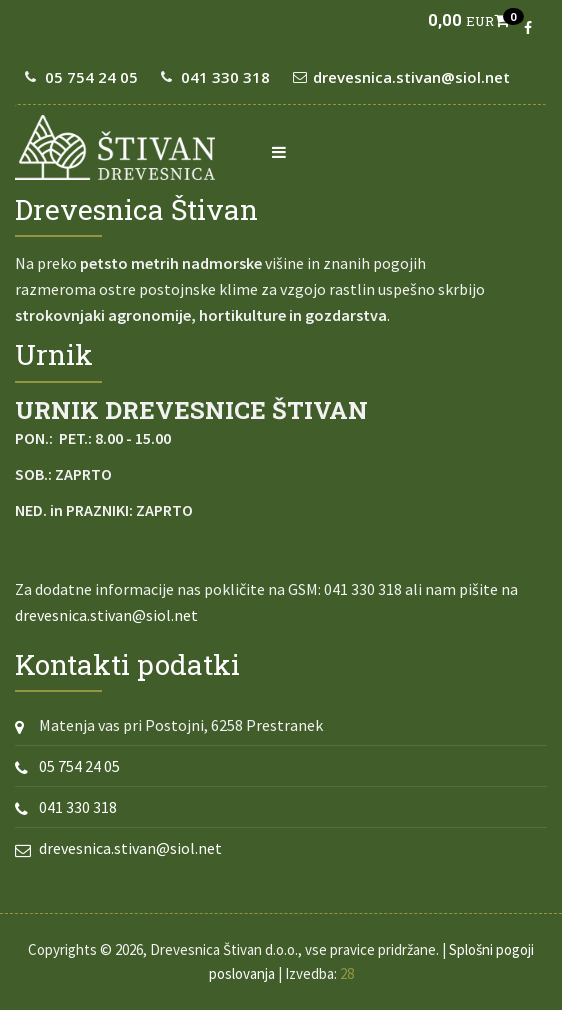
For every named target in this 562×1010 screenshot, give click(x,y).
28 (347, 973)
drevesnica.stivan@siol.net (411, 77)
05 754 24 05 (91, 77)
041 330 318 (225, 77)
